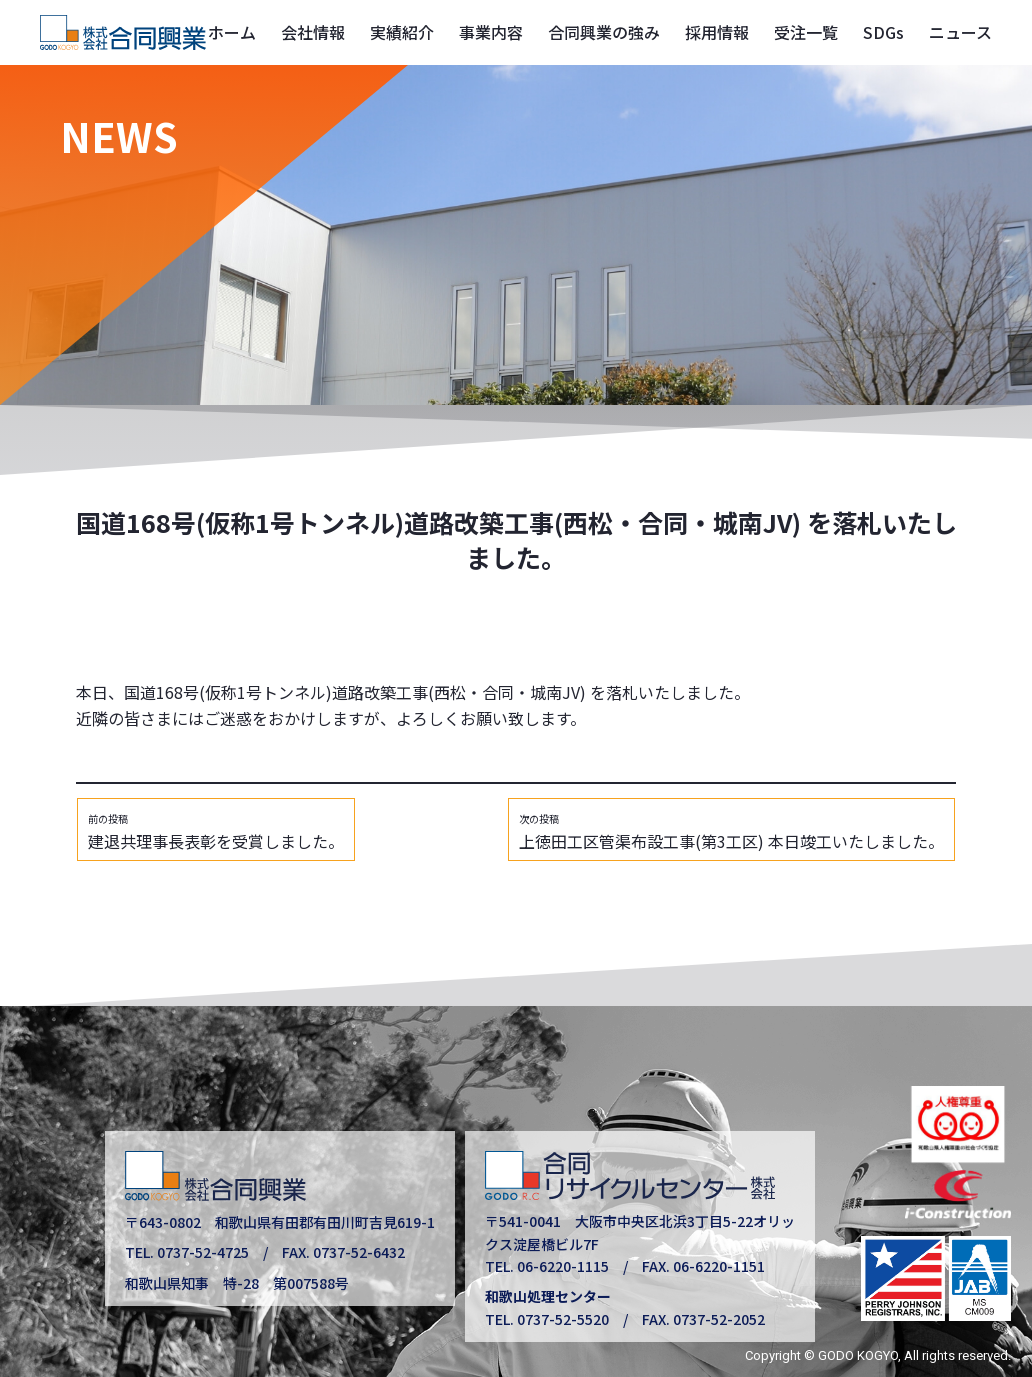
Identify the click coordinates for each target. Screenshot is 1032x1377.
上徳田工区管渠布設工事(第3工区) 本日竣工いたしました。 (731, 832)
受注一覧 (806, 32)
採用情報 (717, 32)
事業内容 (491, 32)
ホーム (232, 32)
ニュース (960, 32)
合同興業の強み (604, 32)
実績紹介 (402, 32)
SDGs (883, 32)
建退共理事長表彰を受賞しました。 (216, 832)
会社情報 (313, 32)
